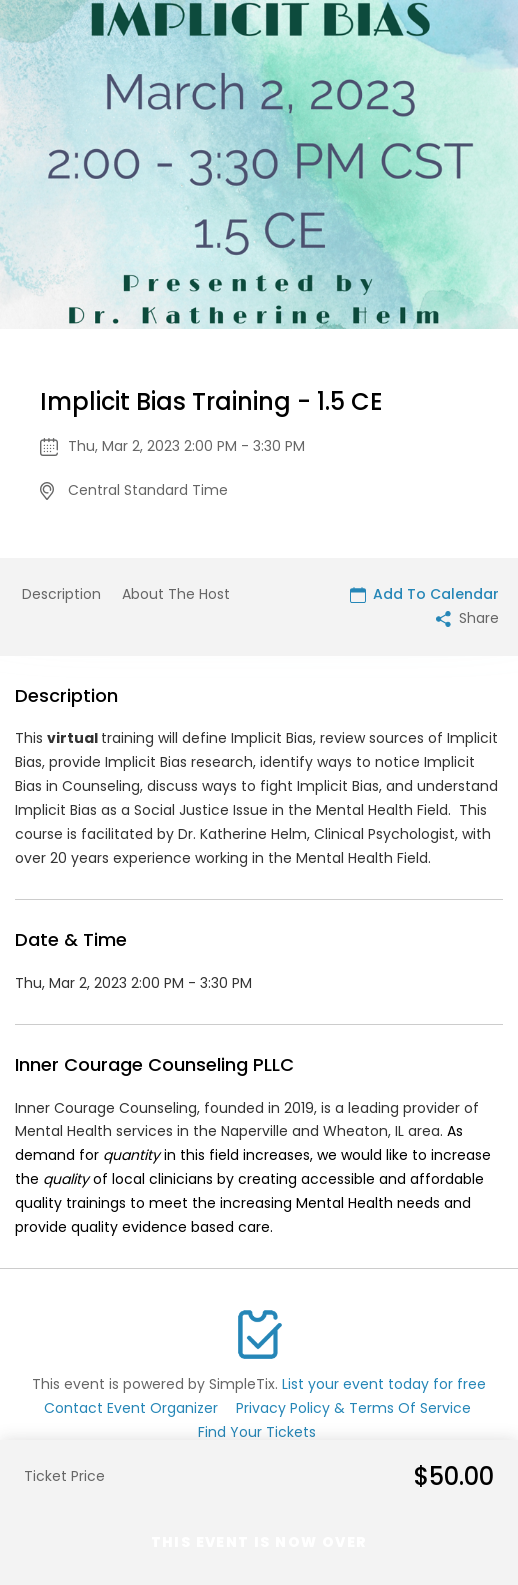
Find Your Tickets (257, 1432)
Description (61, 594)
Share (467, 618)
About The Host (176, 594)
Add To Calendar (424, 594)
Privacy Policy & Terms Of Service (353, 1408)
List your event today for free (384, 1384)
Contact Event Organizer (131, 1408)
